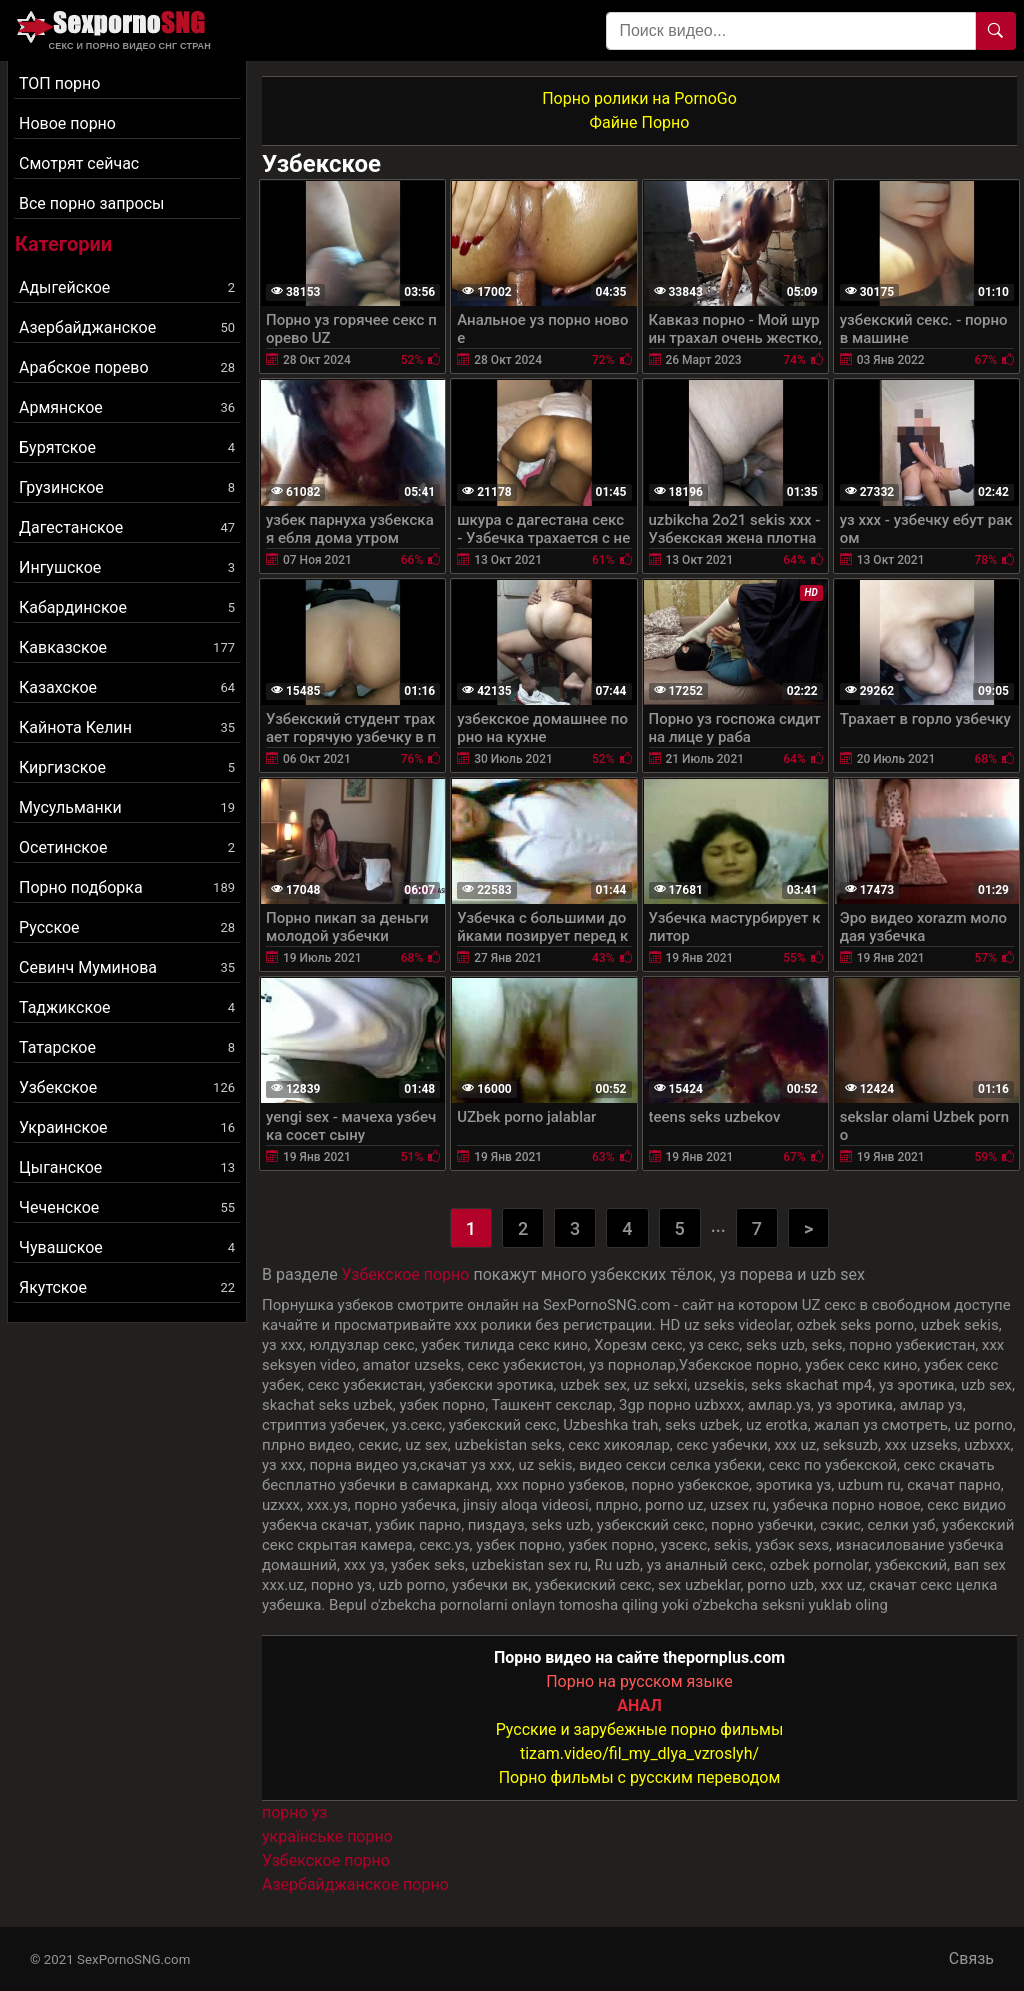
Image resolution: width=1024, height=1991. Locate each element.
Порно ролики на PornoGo (639, 98)
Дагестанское (127, 527)
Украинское (127, 1127)
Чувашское (127, 1247)
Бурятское (127, 447)
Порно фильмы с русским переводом (640, 1777)
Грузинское (127, 487)
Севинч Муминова (127, 967)
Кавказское (127, 647)
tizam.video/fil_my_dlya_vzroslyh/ (639, 1753)
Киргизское (127, 767)
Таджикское (127, 1007)
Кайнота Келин (127, 727)
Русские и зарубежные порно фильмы (640, 1729)
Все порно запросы (91, 203)
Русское (127, 927)
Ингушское (127, 567)
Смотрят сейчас (79, 163)
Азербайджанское (127, 327)
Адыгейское (127, 287)
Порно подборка (127, 887)
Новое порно (67, 123)
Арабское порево (127, 367)
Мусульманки (127, 807)
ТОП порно (59, 83)
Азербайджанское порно (355, 1884)
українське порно (327, 1836)
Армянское (127, 407)
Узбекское (127, 1087)
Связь (971, 1958)
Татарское (127, 1047)
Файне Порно (640, 122)
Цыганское (127, 1167)
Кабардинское (127, 607)
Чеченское (127, 1207)
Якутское (127, 1287)
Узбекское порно (406, 1274)
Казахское (127, 687)
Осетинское (127, 847)
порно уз (294, 1812)
